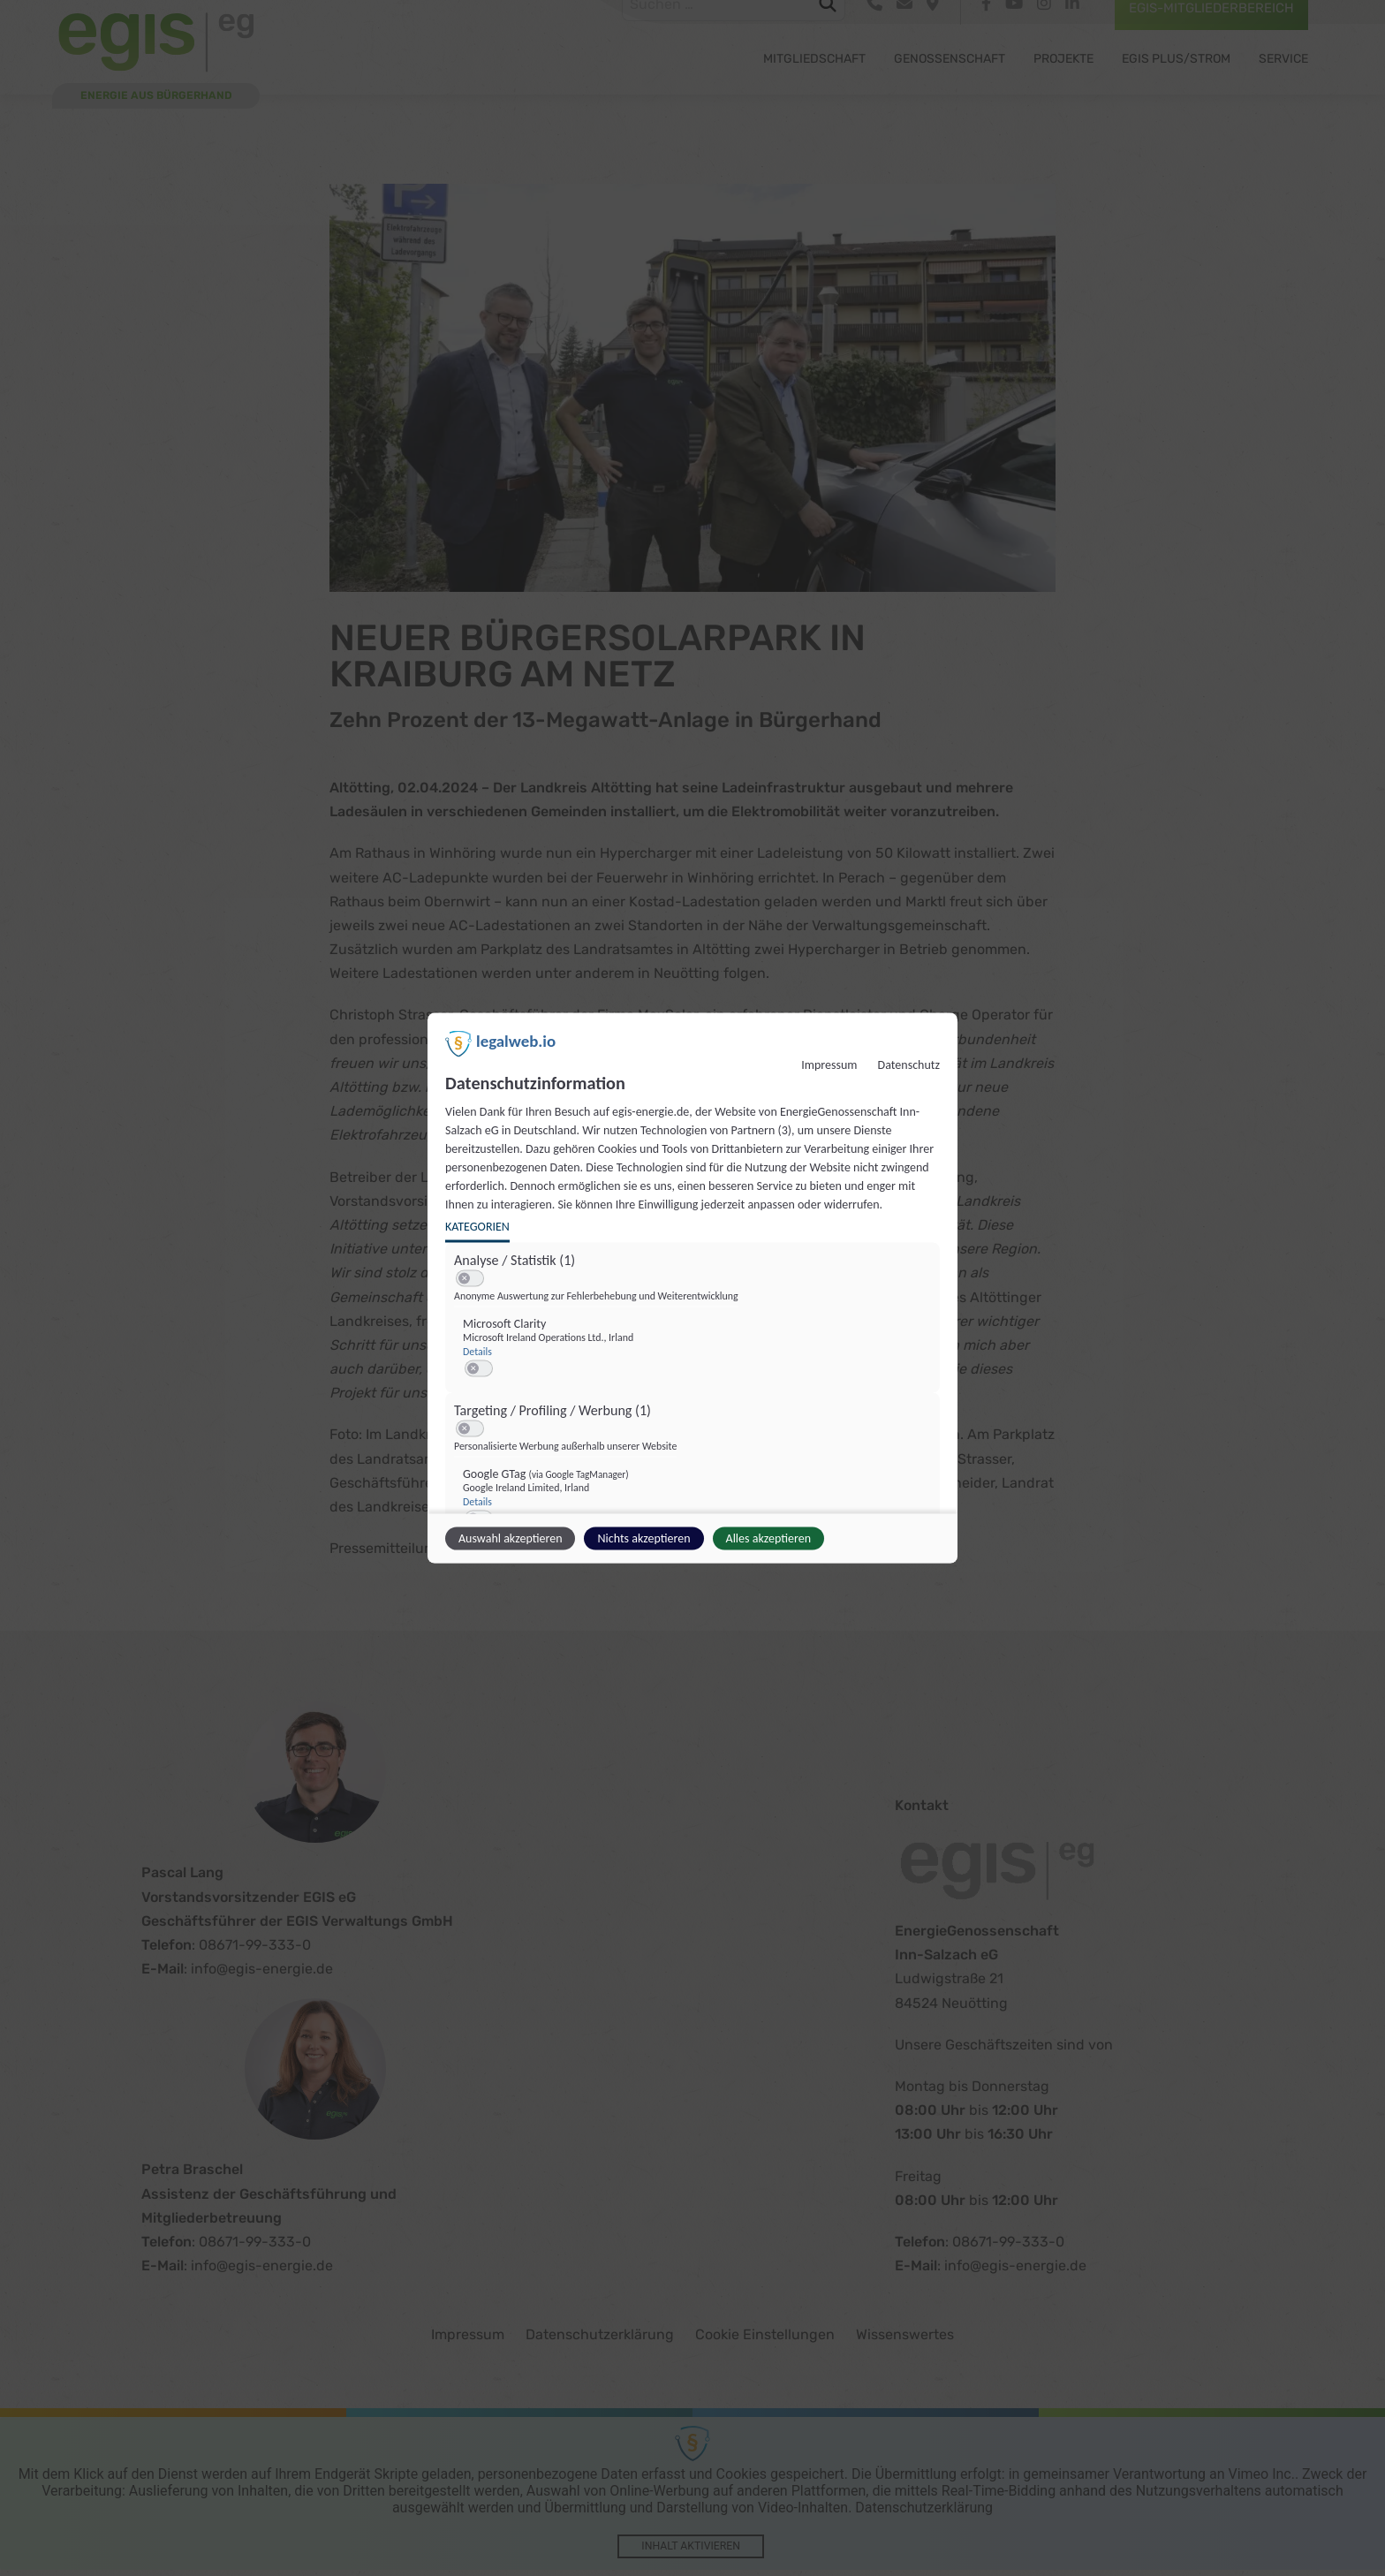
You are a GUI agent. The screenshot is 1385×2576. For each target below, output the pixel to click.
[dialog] (692, 1288)
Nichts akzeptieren (643, 1538)
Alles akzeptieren (768, 1538)
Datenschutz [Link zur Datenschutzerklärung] (909, 1064)
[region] (694, 1419)
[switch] (470, 1279)
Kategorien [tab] (477, 1226)
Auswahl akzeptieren (510, 1538)
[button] (464, 1278)
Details (477, 1351)
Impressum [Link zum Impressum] (829, 1064)
